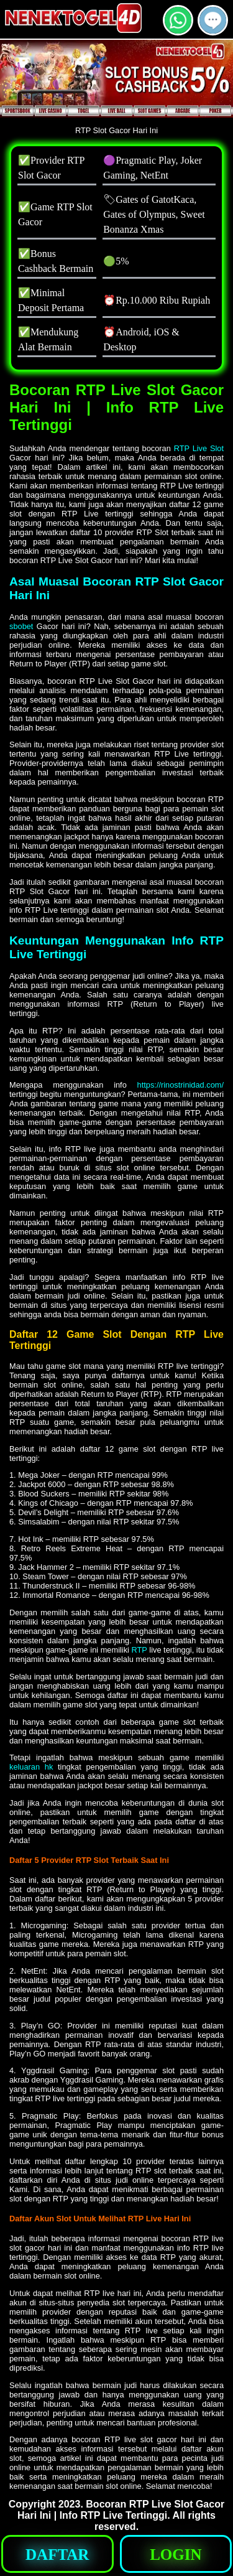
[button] (212, 20)
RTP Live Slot (199, 448)
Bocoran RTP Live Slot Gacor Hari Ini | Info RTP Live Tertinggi (120, 2510)
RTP (139, 1649)
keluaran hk (31, 1766)
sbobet (21, 626)
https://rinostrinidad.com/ (180, 1085)
